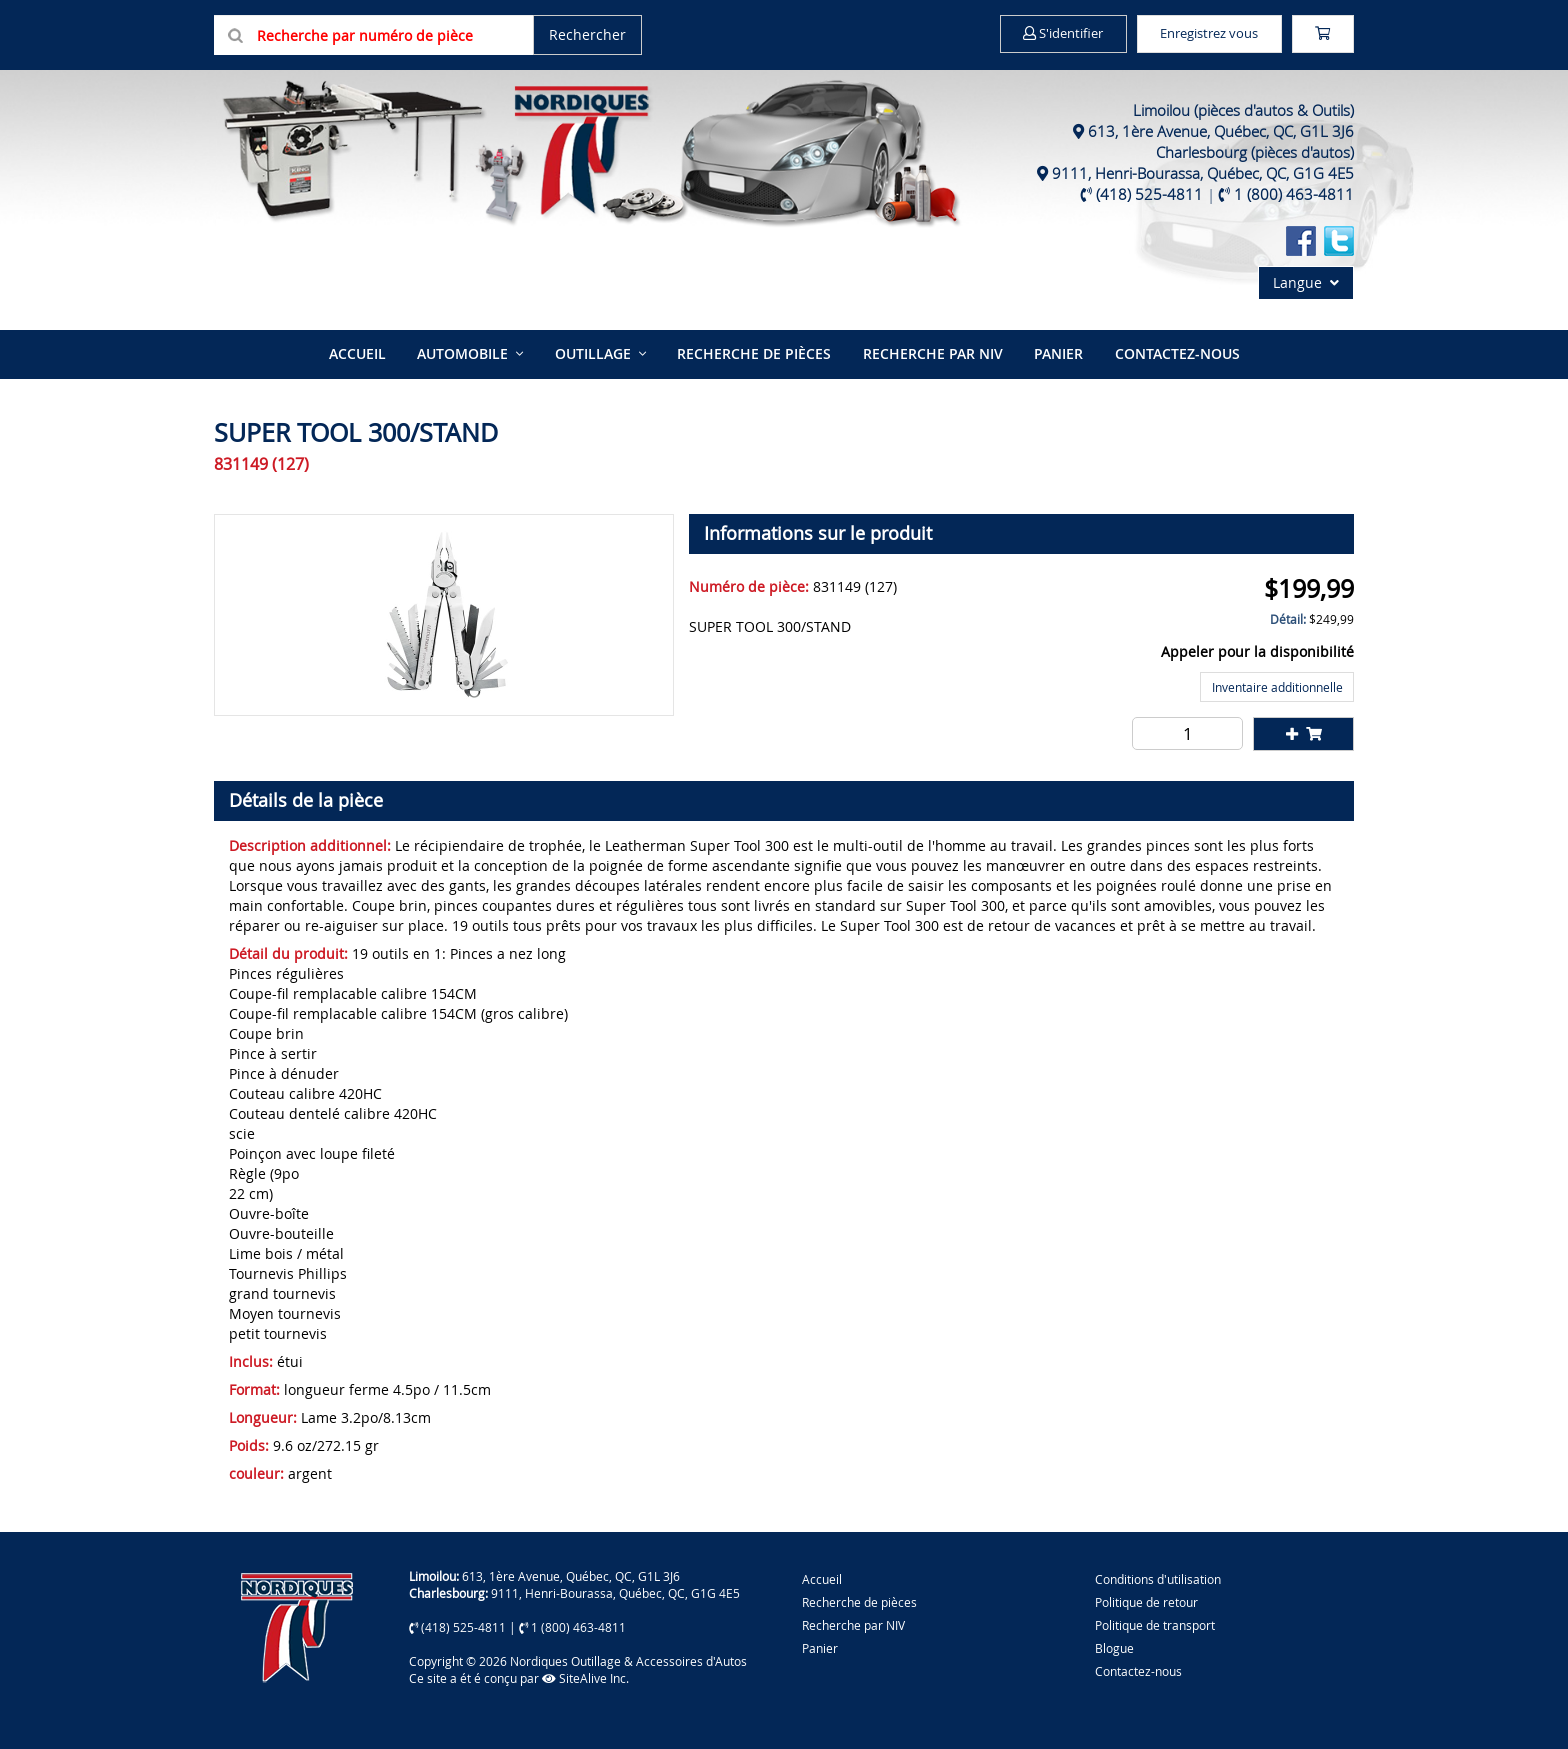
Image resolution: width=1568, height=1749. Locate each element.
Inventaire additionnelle (1277, 685)
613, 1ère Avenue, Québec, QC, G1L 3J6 (1221, 131)
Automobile (465, 352)
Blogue (1114, 1646)
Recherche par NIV (931, 352)
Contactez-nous (1172, 352)
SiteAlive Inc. (585, 1676)
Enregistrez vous (1194, 33)
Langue (1306, 282)
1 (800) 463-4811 (1294, 194)
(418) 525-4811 (1149, 194)
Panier (820, 1646)
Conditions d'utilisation (1158, 1576)
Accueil (361, 352)
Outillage (594, 352)
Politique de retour (1146, 1600)
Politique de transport (1155, 1623)
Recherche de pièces (754, 352)
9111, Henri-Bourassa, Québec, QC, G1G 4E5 (1203, 173)
